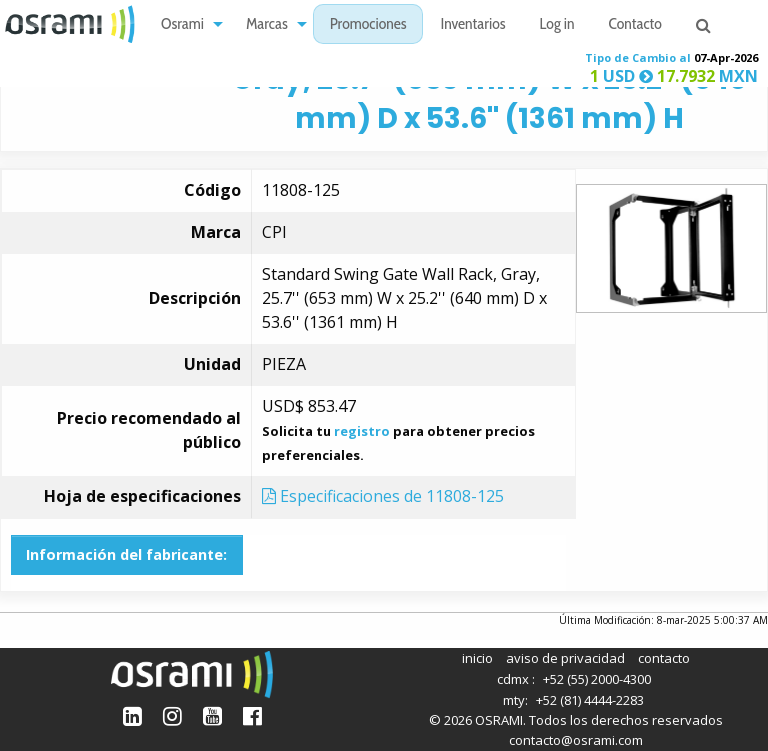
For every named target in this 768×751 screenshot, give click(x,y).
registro (362, 431)
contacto (664, 658)
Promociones (368, 25)
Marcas (267, 25)
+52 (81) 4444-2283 (590, 700)
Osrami (182, 25)
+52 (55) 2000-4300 (597, 679)
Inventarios (472, 25)
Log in (557, 25)
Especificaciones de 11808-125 (383, 496)
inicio (477, 658)
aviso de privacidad (565, 658)
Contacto (635, 25)
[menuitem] (186, 24)
